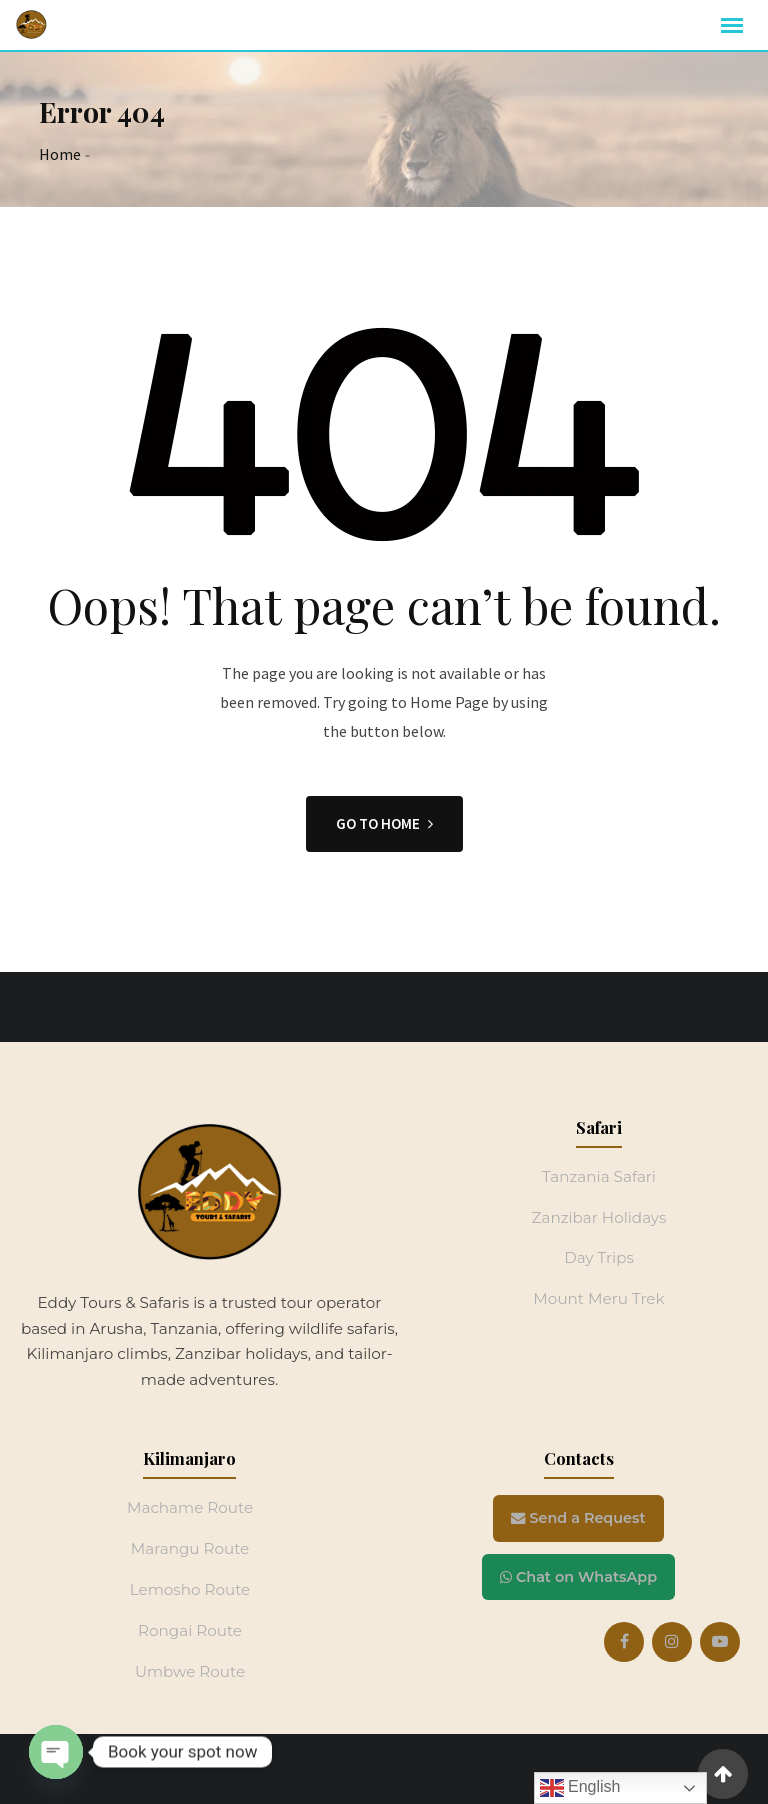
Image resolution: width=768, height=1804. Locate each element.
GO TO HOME (384, 823)
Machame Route (190, 1507)
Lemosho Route (190, 1589)
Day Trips (599, 1257)
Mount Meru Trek (598, 1298)
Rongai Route (190, 1630)
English (580, 1788)
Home (60, 154)
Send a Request (578, 1518)
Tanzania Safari (599, 1176)
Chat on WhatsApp (578, 1577)
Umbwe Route (190, 1671)
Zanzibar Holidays (599, 1217)
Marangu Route (190, 1548)
